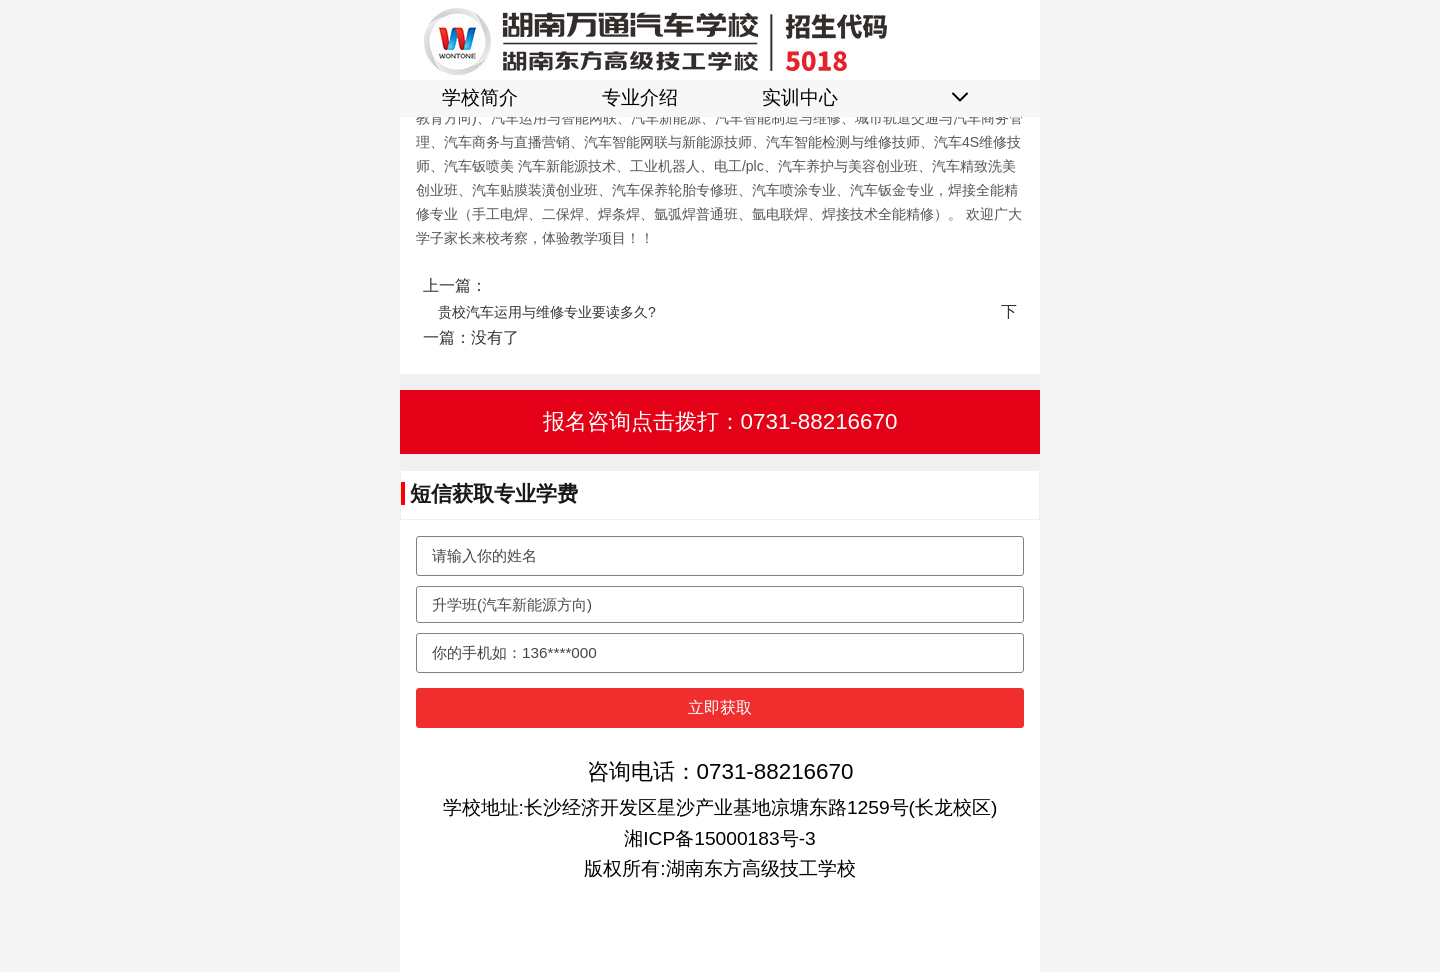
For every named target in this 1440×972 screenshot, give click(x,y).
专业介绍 (640, 97)
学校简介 (480, 97)
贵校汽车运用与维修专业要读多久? (547, 312)
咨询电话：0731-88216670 (720, 771)
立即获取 (720, 707)
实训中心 (800, 97)
